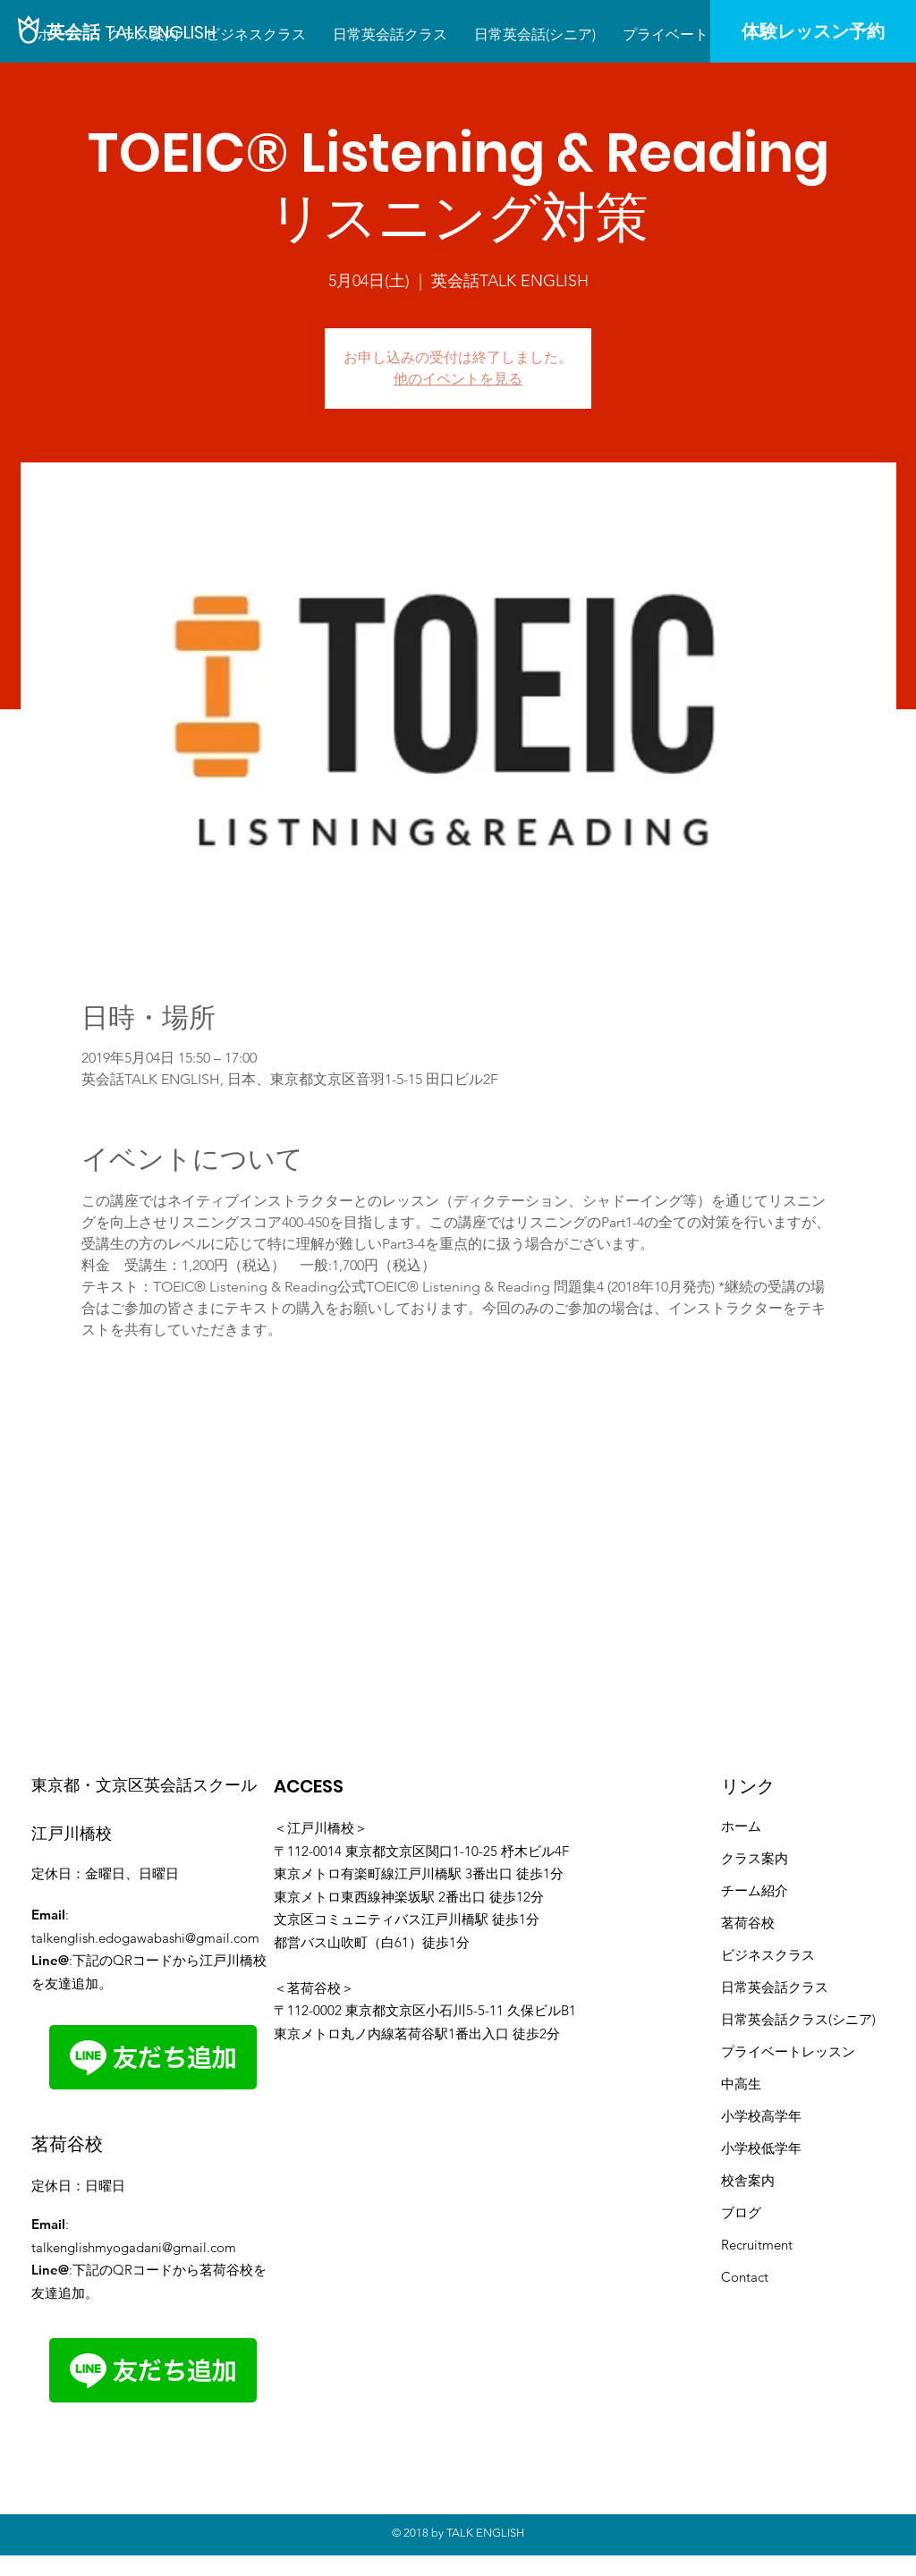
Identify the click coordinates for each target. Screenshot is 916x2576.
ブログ (741, 2212)
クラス (808, 1987)
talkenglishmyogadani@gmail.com (133, 2247)
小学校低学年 (761, 2148)
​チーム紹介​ (754, 1890)
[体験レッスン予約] (813, 31)
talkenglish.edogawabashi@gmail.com (145, 1937)
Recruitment (757, 2244)
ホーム (741, 1826)
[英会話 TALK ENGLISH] (131, 32)
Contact (744, 2276)
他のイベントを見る (458, 379)
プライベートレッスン (788, 2051)
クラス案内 (754, 1858)
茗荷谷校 (748, 1922)
